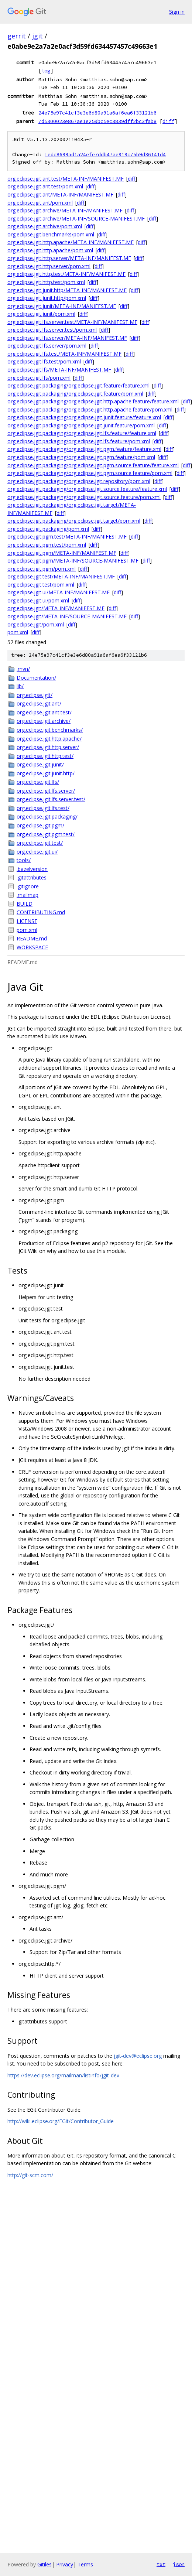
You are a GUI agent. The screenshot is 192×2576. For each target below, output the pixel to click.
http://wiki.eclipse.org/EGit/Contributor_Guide (60, 2121)
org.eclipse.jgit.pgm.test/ (46, 834)
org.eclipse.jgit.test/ (40, 842)
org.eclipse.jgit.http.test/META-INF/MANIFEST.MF (66, 273)
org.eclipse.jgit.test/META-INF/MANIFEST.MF (61, 576)
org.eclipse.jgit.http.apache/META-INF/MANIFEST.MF (70, 242)
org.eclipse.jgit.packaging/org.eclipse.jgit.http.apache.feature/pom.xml (89, 409)
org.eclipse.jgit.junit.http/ (46, 773)
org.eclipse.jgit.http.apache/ (49, 738)
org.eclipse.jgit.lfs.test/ (43, 808)
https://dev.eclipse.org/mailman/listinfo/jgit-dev (63, 2075)
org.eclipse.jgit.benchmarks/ (50, 729)
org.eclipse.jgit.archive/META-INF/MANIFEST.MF (65, 210)
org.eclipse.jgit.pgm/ (40, 825)
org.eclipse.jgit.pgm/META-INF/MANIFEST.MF (61, 552)
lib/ (20, 686)
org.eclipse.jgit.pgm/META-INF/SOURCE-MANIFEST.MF (72, 560)
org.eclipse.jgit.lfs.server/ (46, 790)
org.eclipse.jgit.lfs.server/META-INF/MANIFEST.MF (67, 337)
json (179, 2564)
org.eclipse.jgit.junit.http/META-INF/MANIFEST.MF (67, 290)
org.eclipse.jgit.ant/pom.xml (40, 202)
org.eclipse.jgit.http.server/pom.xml (48, 266)
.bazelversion (32, 868)
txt (161, 2564)
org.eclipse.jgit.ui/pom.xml (38, 600)
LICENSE (27, 921)
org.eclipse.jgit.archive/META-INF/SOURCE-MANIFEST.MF (76, 218)
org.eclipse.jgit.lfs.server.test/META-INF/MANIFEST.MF (72, 321)
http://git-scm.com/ (30, 2175)
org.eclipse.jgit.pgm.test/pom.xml (46, 544)
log (45, 70)
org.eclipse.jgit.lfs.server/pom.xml (46, 345)
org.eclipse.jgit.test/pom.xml (40, 584)
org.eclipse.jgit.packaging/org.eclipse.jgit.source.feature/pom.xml (84, 496)
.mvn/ (23, 668)
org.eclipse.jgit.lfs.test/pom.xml (44, 361)
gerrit (16, 35)
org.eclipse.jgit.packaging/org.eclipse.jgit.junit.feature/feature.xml (84, 417)
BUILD (24, 903)
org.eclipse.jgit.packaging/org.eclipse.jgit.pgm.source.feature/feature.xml (93, 465)
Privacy (64, 2564)
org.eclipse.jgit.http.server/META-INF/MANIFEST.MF (69, 258)
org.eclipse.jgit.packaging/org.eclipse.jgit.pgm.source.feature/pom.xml (89, 472)
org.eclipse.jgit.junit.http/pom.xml (46, 297)
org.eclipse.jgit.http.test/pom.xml (46, 282)
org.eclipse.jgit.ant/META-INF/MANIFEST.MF (60, 194)
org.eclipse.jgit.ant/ (39, 703)
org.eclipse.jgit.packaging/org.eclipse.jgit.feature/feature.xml (78, 385)
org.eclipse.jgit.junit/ (40, 764)
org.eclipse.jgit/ (34, 694)
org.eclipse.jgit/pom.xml (35, 624)
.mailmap (27, 894)
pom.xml (17, 632)
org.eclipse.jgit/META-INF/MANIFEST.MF (55, 608)
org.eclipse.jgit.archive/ (44, 720)
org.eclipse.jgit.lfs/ (38, 781)
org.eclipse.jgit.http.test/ (45, 755)
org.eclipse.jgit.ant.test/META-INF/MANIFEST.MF (65, 178)
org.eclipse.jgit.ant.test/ (44, 712)
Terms (85, 2564)
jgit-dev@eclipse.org (138, 2055)
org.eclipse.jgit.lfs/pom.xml (39, 377)
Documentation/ (36, 677)
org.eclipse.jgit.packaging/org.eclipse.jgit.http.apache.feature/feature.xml (93, 401)
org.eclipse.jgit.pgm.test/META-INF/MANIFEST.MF (67, 536)
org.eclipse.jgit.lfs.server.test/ (51, 799)
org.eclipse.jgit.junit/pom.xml (41, 313)
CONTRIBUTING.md (41, 912)
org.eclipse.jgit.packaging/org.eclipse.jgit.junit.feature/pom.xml (81, 425)
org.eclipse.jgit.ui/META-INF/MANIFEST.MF (58, 592)
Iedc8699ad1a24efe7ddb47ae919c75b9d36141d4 (105, 154)
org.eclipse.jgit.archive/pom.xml (44, 226)
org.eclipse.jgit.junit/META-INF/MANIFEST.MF (61, 306)
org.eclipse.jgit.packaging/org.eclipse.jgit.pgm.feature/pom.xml (81, 457)
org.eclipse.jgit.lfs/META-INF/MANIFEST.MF (59, 369)
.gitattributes (32, 877)
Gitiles (44, 2564)
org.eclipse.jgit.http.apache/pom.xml (50, 250)
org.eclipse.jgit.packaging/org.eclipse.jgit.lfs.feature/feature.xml (81, 433)
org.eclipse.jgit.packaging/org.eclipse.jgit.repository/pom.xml (78, 481)
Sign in (177, 11)
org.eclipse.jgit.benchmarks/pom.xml (50, 234)
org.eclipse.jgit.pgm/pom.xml (41, 568)
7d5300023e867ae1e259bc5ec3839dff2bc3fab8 (97, 121)
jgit (37, 35)
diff (168, 121)
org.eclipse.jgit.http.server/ (48, 747)
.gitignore (28, 886)
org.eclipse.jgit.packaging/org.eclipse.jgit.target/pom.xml (73, 520)
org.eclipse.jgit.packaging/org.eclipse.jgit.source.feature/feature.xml (87, 488)
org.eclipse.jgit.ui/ (37, 851)
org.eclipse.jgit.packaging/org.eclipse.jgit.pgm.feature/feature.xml (84, 448)
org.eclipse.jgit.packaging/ (47, 816)
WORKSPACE (32, 947)
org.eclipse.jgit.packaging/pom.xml (48, 528)
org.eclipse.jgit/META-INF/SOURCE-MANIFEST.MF (67, 616)
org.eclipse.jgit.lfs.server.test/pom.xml (52, 329)
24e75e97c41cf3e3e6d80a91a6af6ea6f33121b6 (97, 112)
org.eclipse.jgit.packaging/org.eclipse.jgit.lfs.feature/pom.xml (78, 441)
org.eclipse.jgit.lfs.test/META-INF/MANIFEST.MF (64, 353)
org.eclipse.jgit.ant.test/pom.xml (45, 186)
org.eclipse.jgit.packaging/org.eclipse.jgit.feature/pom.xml (75, 393)
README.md (32, 938)
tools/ (24, 860)
